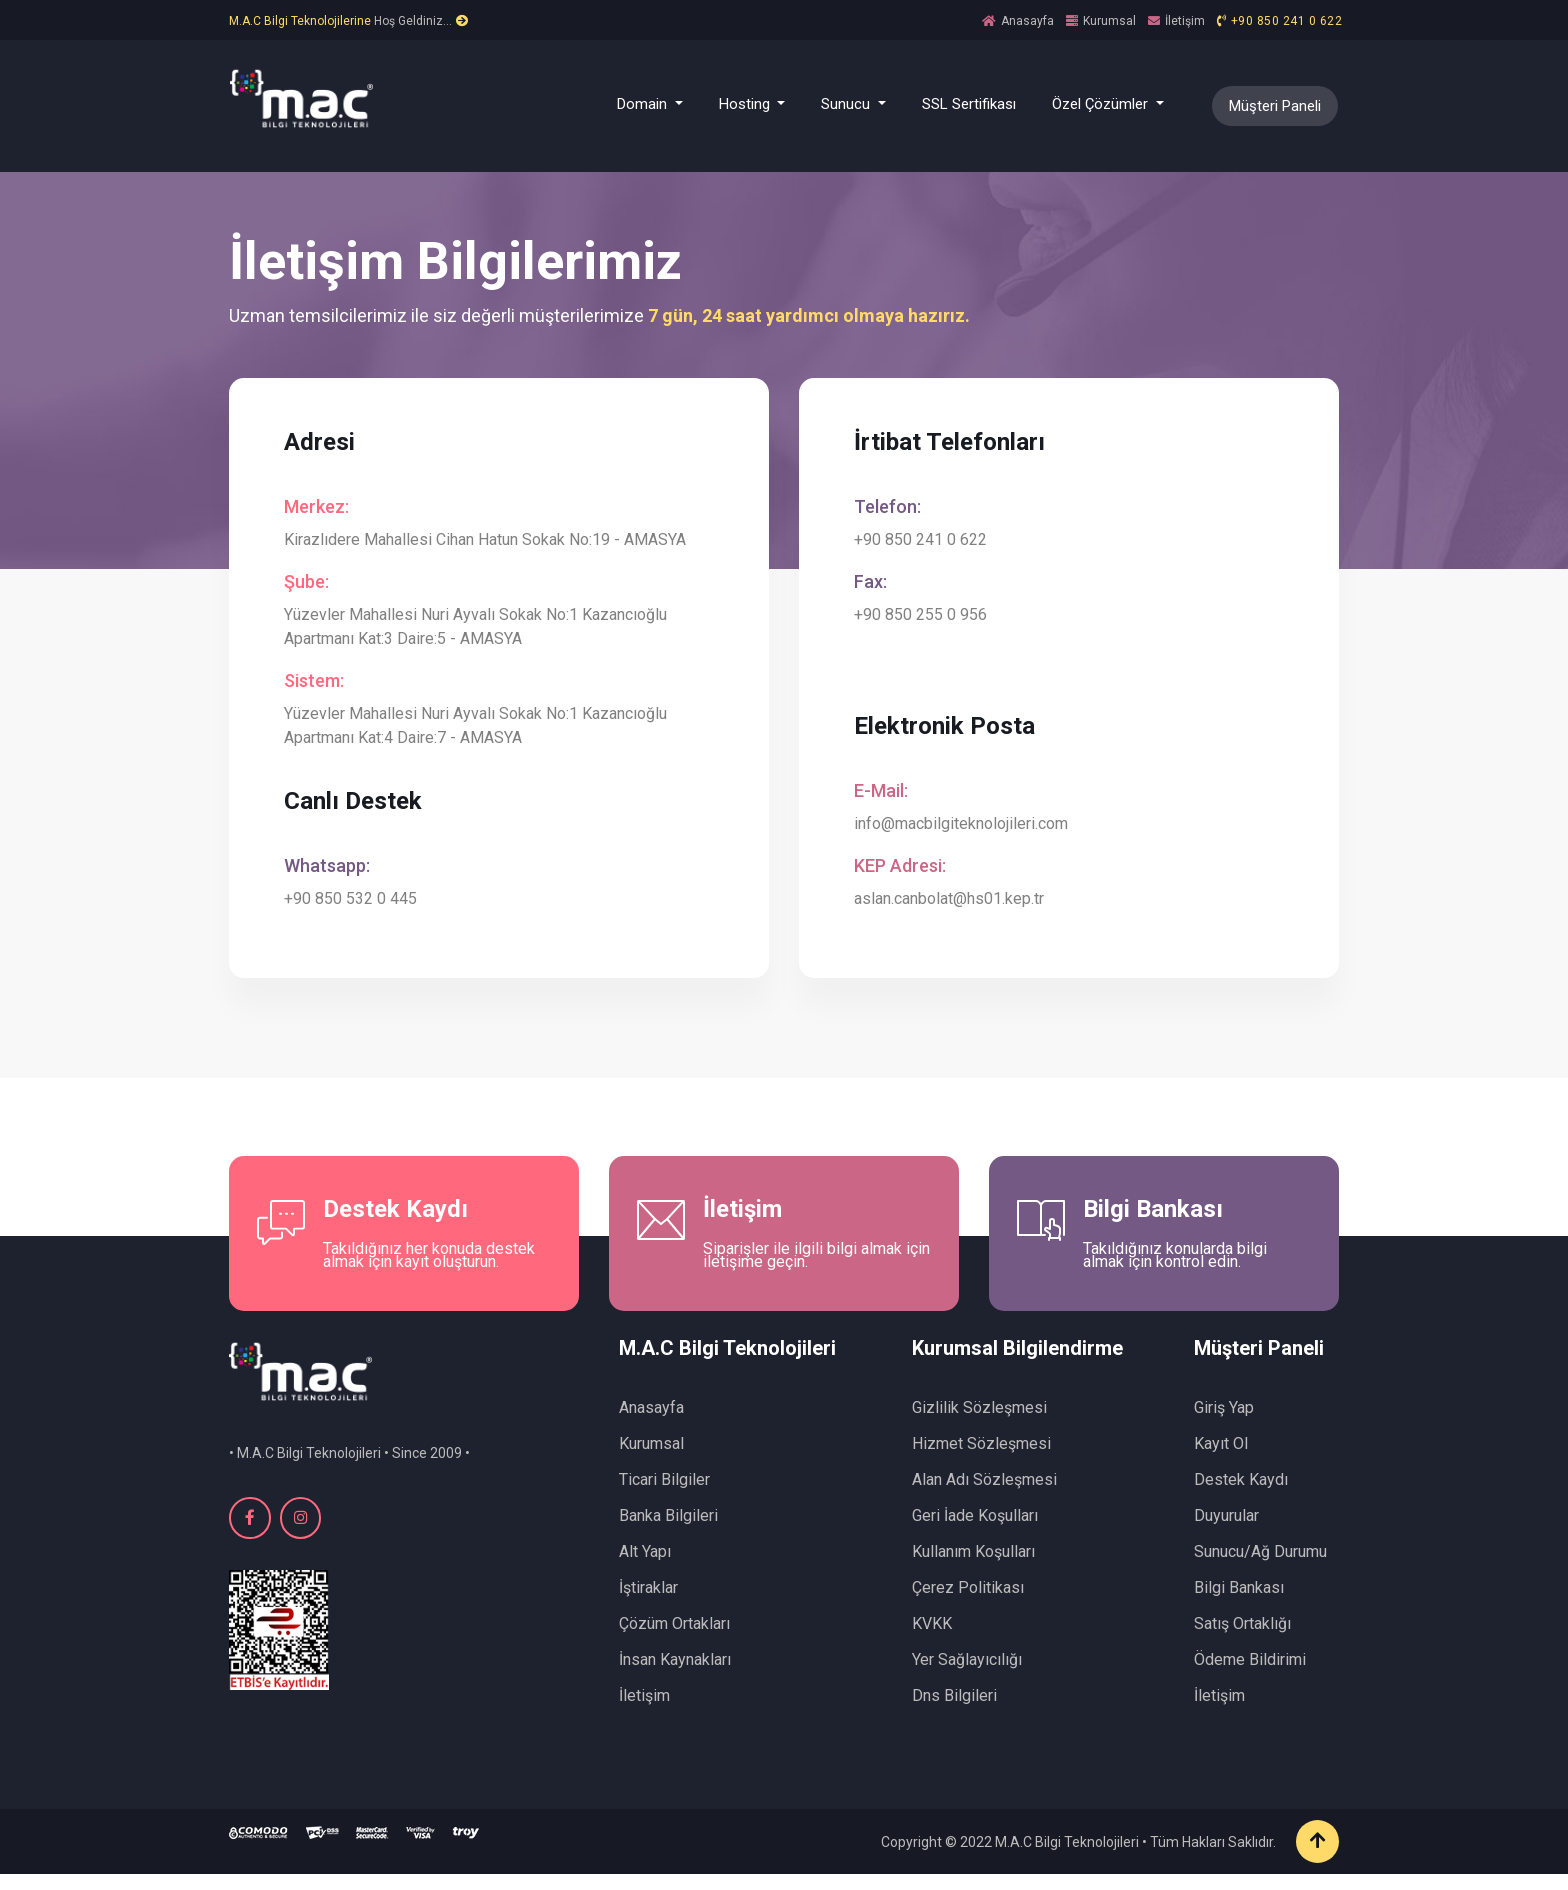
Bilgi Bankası (1239, 1603)
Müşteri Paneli (1275, 106)
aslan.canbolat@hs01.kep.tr (954, 903)
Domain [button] (644, 104)
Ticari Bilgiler (664, 1495)
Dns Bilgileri (954, 1711)
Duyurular (1226, 1531)
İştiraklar (648, 1603)
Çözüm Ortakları (674, 1639)
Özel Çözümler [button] (1102, 104)
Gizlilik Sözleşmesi (979, 1423)
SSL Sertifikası (969, 104)
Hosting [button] (746, 104)
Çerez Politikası (968, 1603)
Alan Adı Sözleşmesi (984, 1495)
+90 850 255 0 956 (925, 619)
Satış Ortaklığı (1242, 1639)
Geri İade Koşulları (975, 1531)
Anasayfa (1027, 21)
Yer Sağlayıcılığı (967, 1675)
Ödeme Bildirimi (1250, 1675)
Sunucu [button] (847, 104)
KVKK (932, 1639)
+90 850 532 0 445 (355, 903)
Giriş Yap (1224, 1423)
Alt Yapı (645, 1567)
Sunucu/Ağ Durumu (1260, 1567)
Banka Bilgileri (668, 1531)
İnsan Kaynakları (675, 1675)
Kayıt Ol (1221, 1459)
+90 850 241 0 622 (1287, 21)
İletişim (1185, 21)
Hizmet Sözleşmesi (981, 1459)
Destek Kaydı (1241, 1495)
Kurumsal (1109, 21)
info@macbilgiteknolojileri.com (966, 828)
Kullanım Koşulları (973, 1567)
